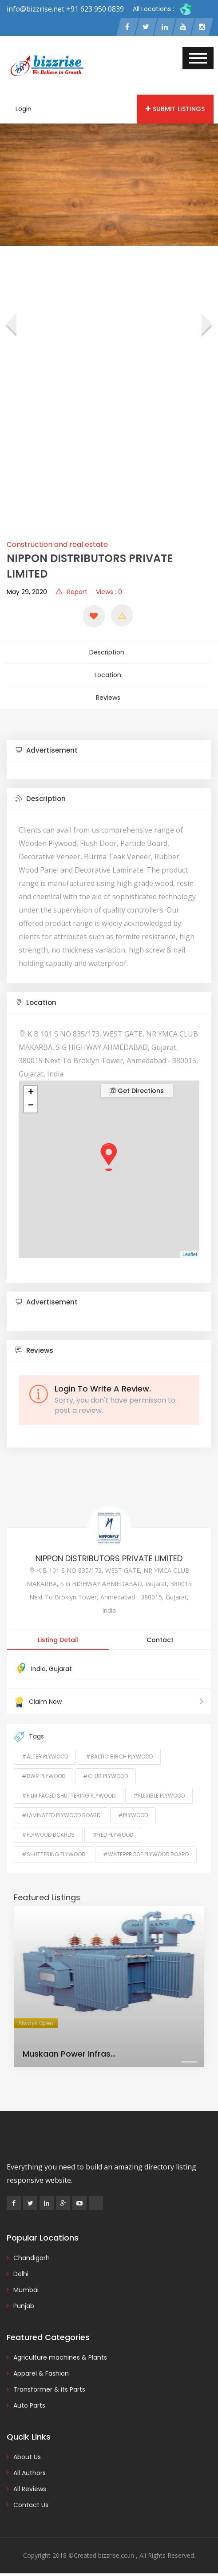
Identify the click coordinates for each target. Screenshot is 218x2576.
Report (71, 592)
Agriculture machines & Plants (60, 2353)
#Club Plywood (105, 1771)
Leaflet (189, 1249)
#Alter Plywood (45, 1752)
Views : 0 (109, 592)
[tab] (109, 746)
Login (24, 109)
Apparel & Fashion (41, 2369)
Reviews (108, 693)
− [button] (31, 1101)
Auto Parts (29, 2401)
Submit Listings (175, 109)
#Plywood (133, 1810)
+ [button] (31, 1087)
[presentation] (10, 327)
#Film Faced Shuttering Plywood (68, 1791)
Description (107, 651)
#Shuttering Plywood (53, 1850)
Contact (160, 1635)
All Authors (29, 2468)
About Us (27, 2452)
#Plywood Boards (48, 1830)
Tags (29, 1732)
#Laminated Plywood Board (61, 1810)
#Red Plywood (112, 1830)
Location (108, 672)
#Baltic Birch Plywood (119, 1752)
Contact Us (30, 2500)
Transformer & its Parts (49, 2385)
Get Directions (137, 1085)
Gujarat (60, 1663)
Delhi (20, 2269)
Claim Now (109, 1697)
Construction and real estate (57, 545)
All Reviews (29, 2484)
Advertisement (47, 745)
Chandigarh (31, 2253)
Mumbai (26, 2285)
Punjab (23, 2301)
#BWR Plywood (43, 1771)
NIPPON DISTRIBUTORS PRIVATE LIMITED (109, 1553)
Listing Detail (58, 1635)
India (38, 1663)
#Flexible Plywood (159, 1791)
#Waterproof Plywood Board (146, 1850)
